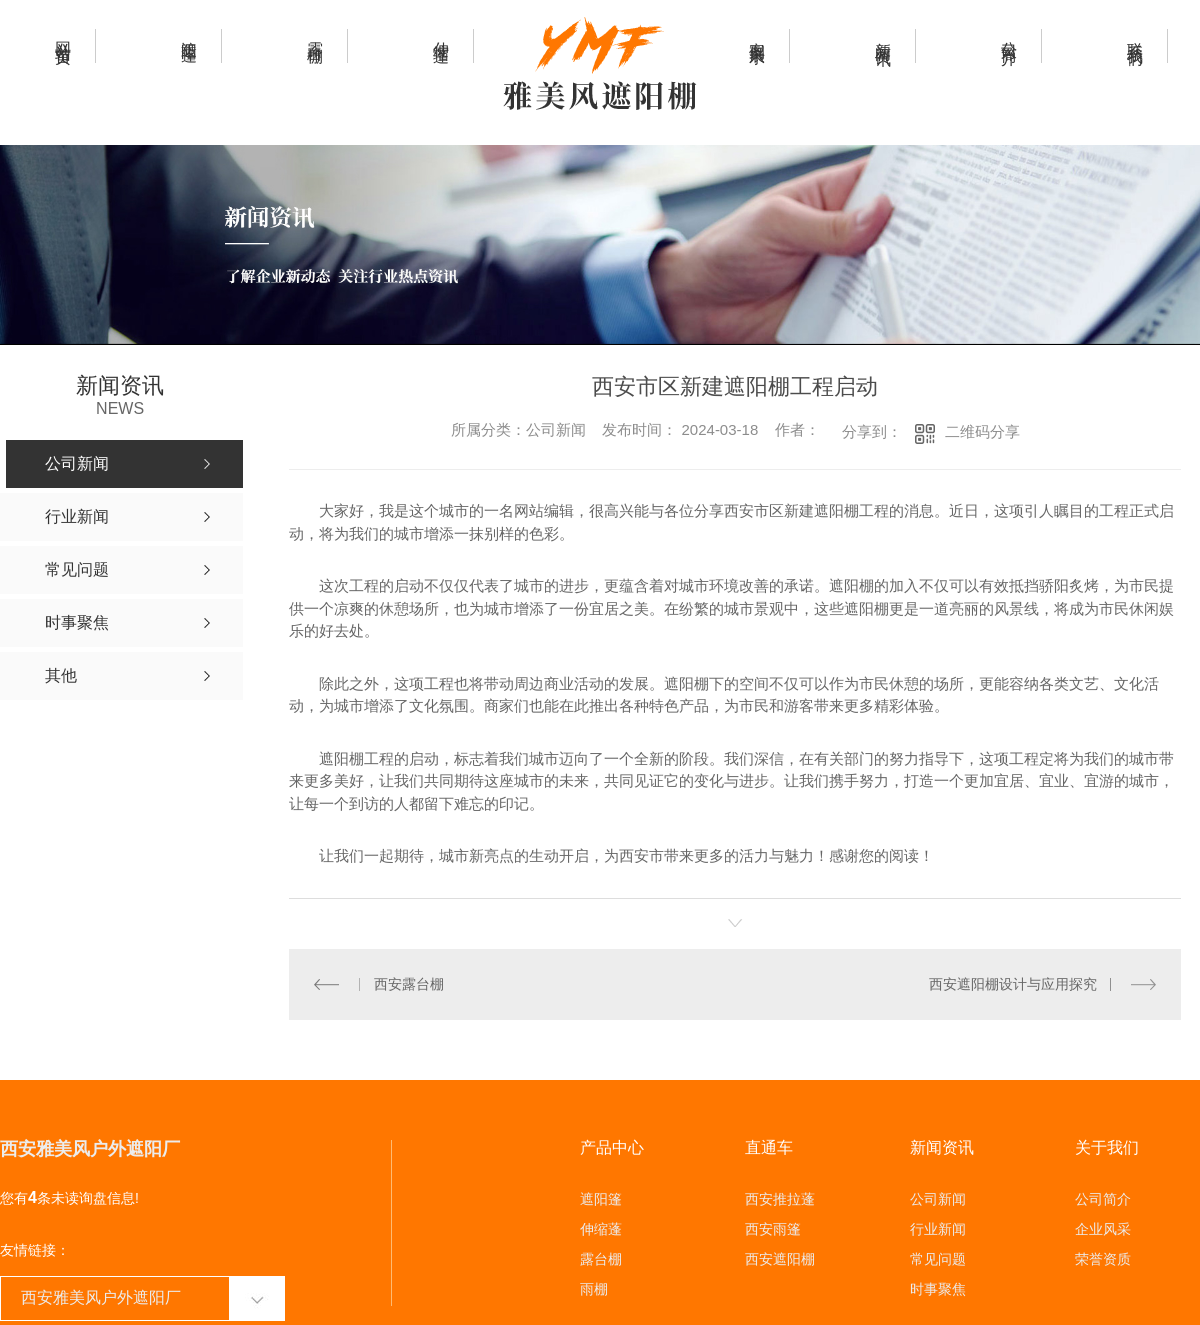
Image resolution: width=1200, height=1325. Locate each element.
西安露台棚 (409, 983)
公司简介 (1103, 1198)
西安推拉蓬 (780, 1198)
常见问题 (938, 1258)
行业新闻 (938, 1228)
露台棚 (601, 1258)
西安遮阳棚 (780, 1258)
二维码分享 (982, 431)
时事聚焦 (938, 1288)
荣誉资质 (1103, 1258)
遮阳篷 (601, 1198)
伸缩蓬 (601, 1228)
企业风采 (1103, 1228)
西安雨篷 (773, 1228)
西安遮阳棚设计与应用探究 (1013, 983)
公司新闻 (938, 1198)
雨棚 (594, 1288)
